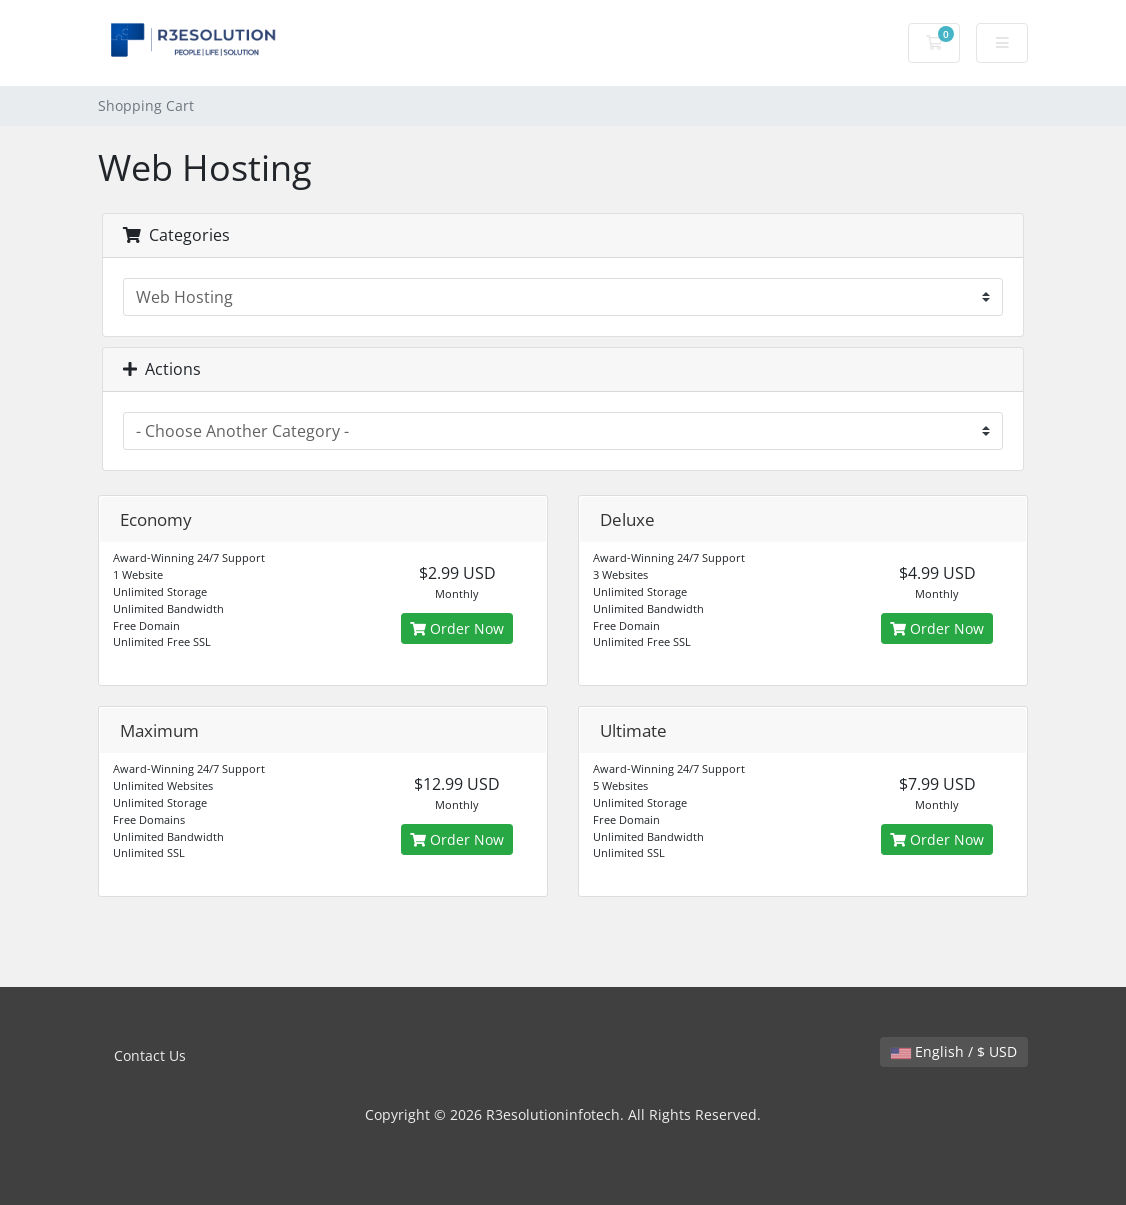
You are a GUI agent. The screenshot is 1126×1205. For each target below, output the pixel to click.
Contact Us (150, 1055)
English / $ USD (954, 1051)
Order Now (457, 628)
